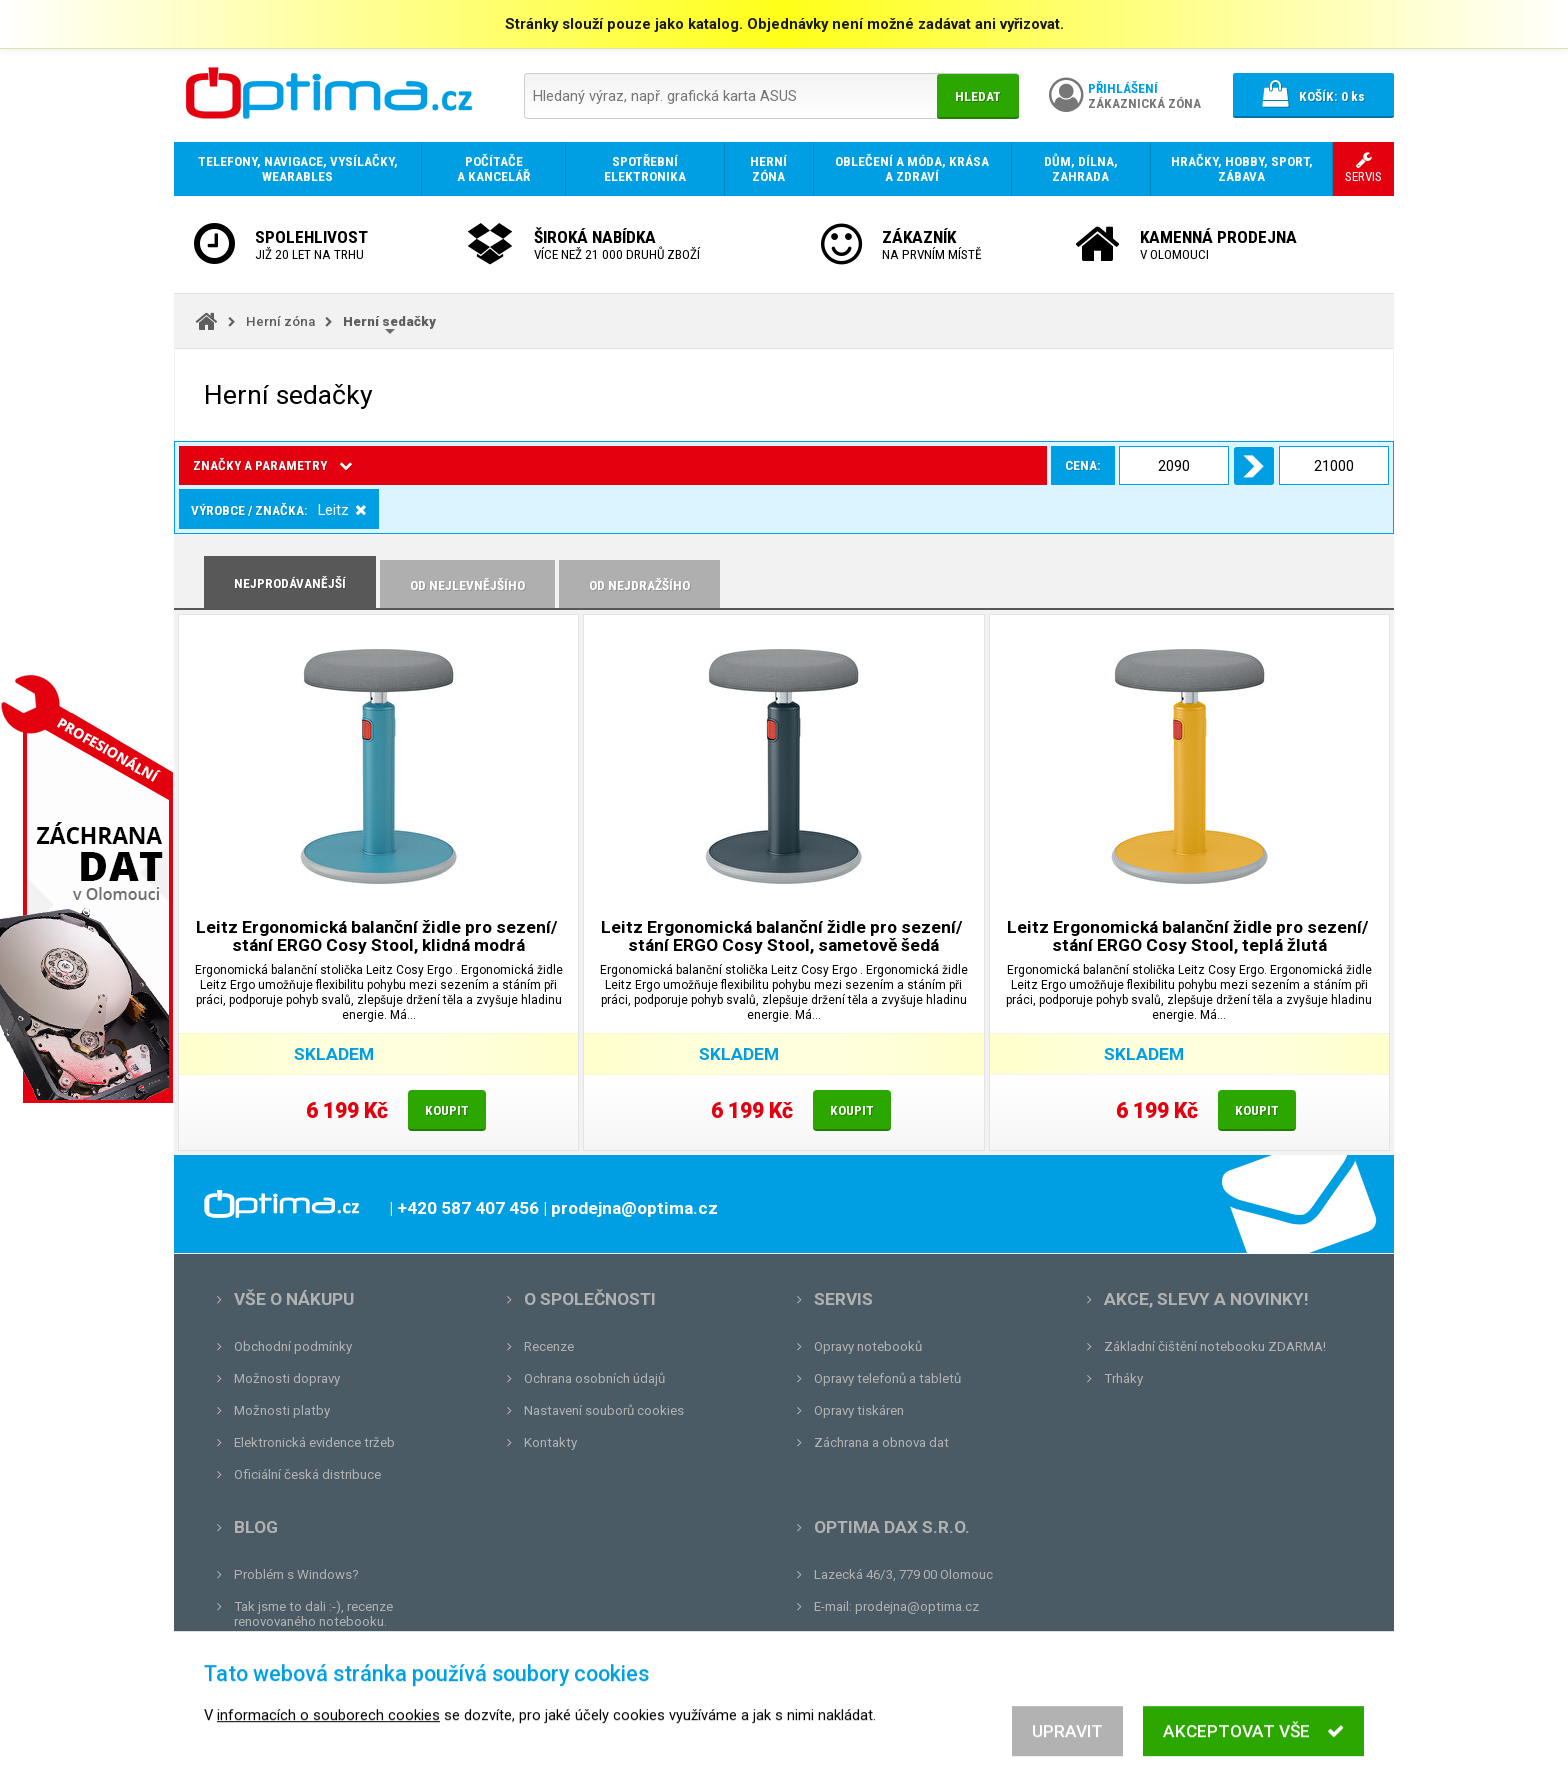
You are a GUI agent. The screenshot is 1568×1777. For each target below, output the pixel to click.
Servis (843, 1299)
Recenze (549, 1346)
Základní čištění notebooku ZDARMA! (1215, 1346)
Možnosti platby (282, 1410)
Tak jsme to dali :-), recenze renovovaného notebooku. (313, 1614)
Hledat (978, 96)
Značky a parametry (272, 465)
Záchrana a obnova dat (881, 1442)
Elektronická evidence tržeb (314, 1442)
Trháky (1123, 1378)
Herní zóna (280, 321)
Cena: (402, 465)
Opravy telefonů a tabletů (887, 1378)
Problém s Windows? (296, 1574)
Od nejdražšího (639, 585)
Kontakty (550, 1442)
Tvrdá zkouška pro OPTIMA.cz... (327, 1685)
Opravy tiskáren (859, 1410)
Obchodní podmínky (293, 1346)
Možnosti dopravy (287, 1378)
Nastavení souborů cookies (604, 1410)
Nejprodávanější (290, 583)
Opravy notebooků (868, 1346)
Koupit (447, 1110)
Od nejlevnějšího (467, 585)
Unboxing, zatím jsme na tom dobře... (343, 1653)
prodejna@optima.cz (917, 1606)
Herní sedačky (389, 321)
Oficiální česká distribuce (307, 1474)
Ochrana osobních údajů (594, 1378)
